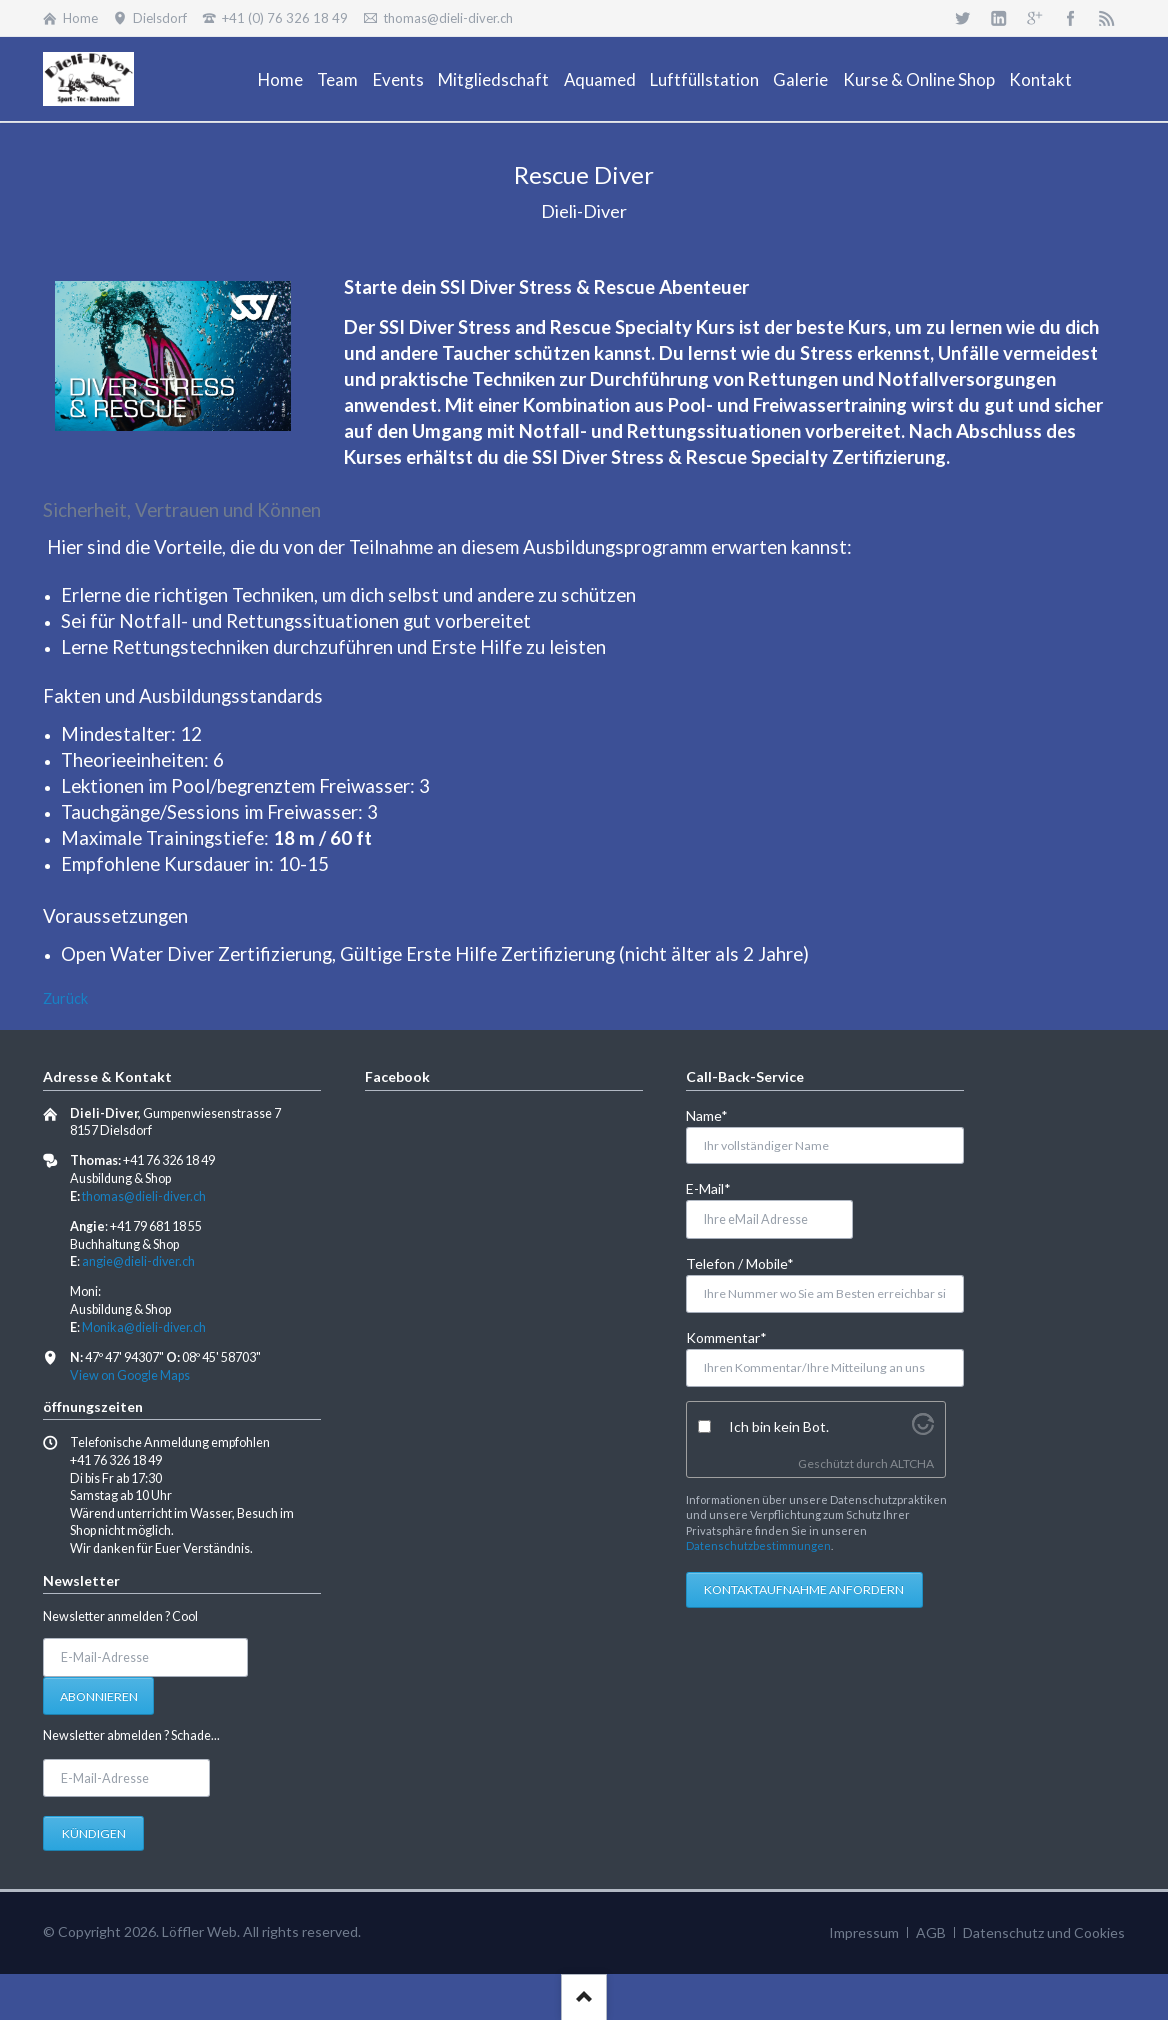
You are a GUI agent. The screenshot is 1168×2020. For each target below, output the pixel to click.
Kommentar (726, 1336)
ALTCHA (912, 1463)
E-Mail (718, 1187)
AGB (931, 1932)
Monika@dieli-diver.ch (144, 1327)
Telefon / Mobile (740, 1262)
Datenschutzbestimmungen (758, 1545)
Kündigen (94, 1833)
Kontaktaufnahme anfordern (804, 1589)
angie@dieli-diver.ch (138, 1261)
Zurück (65, 998)
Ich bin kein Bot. (779, 1426)
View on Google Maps (130, 1375)
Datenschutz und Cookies (1044, 1932)
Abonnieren (99, 1696)
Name (718, 1114)
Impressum (864, 1932)
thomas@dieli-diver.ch (144, 1196)
